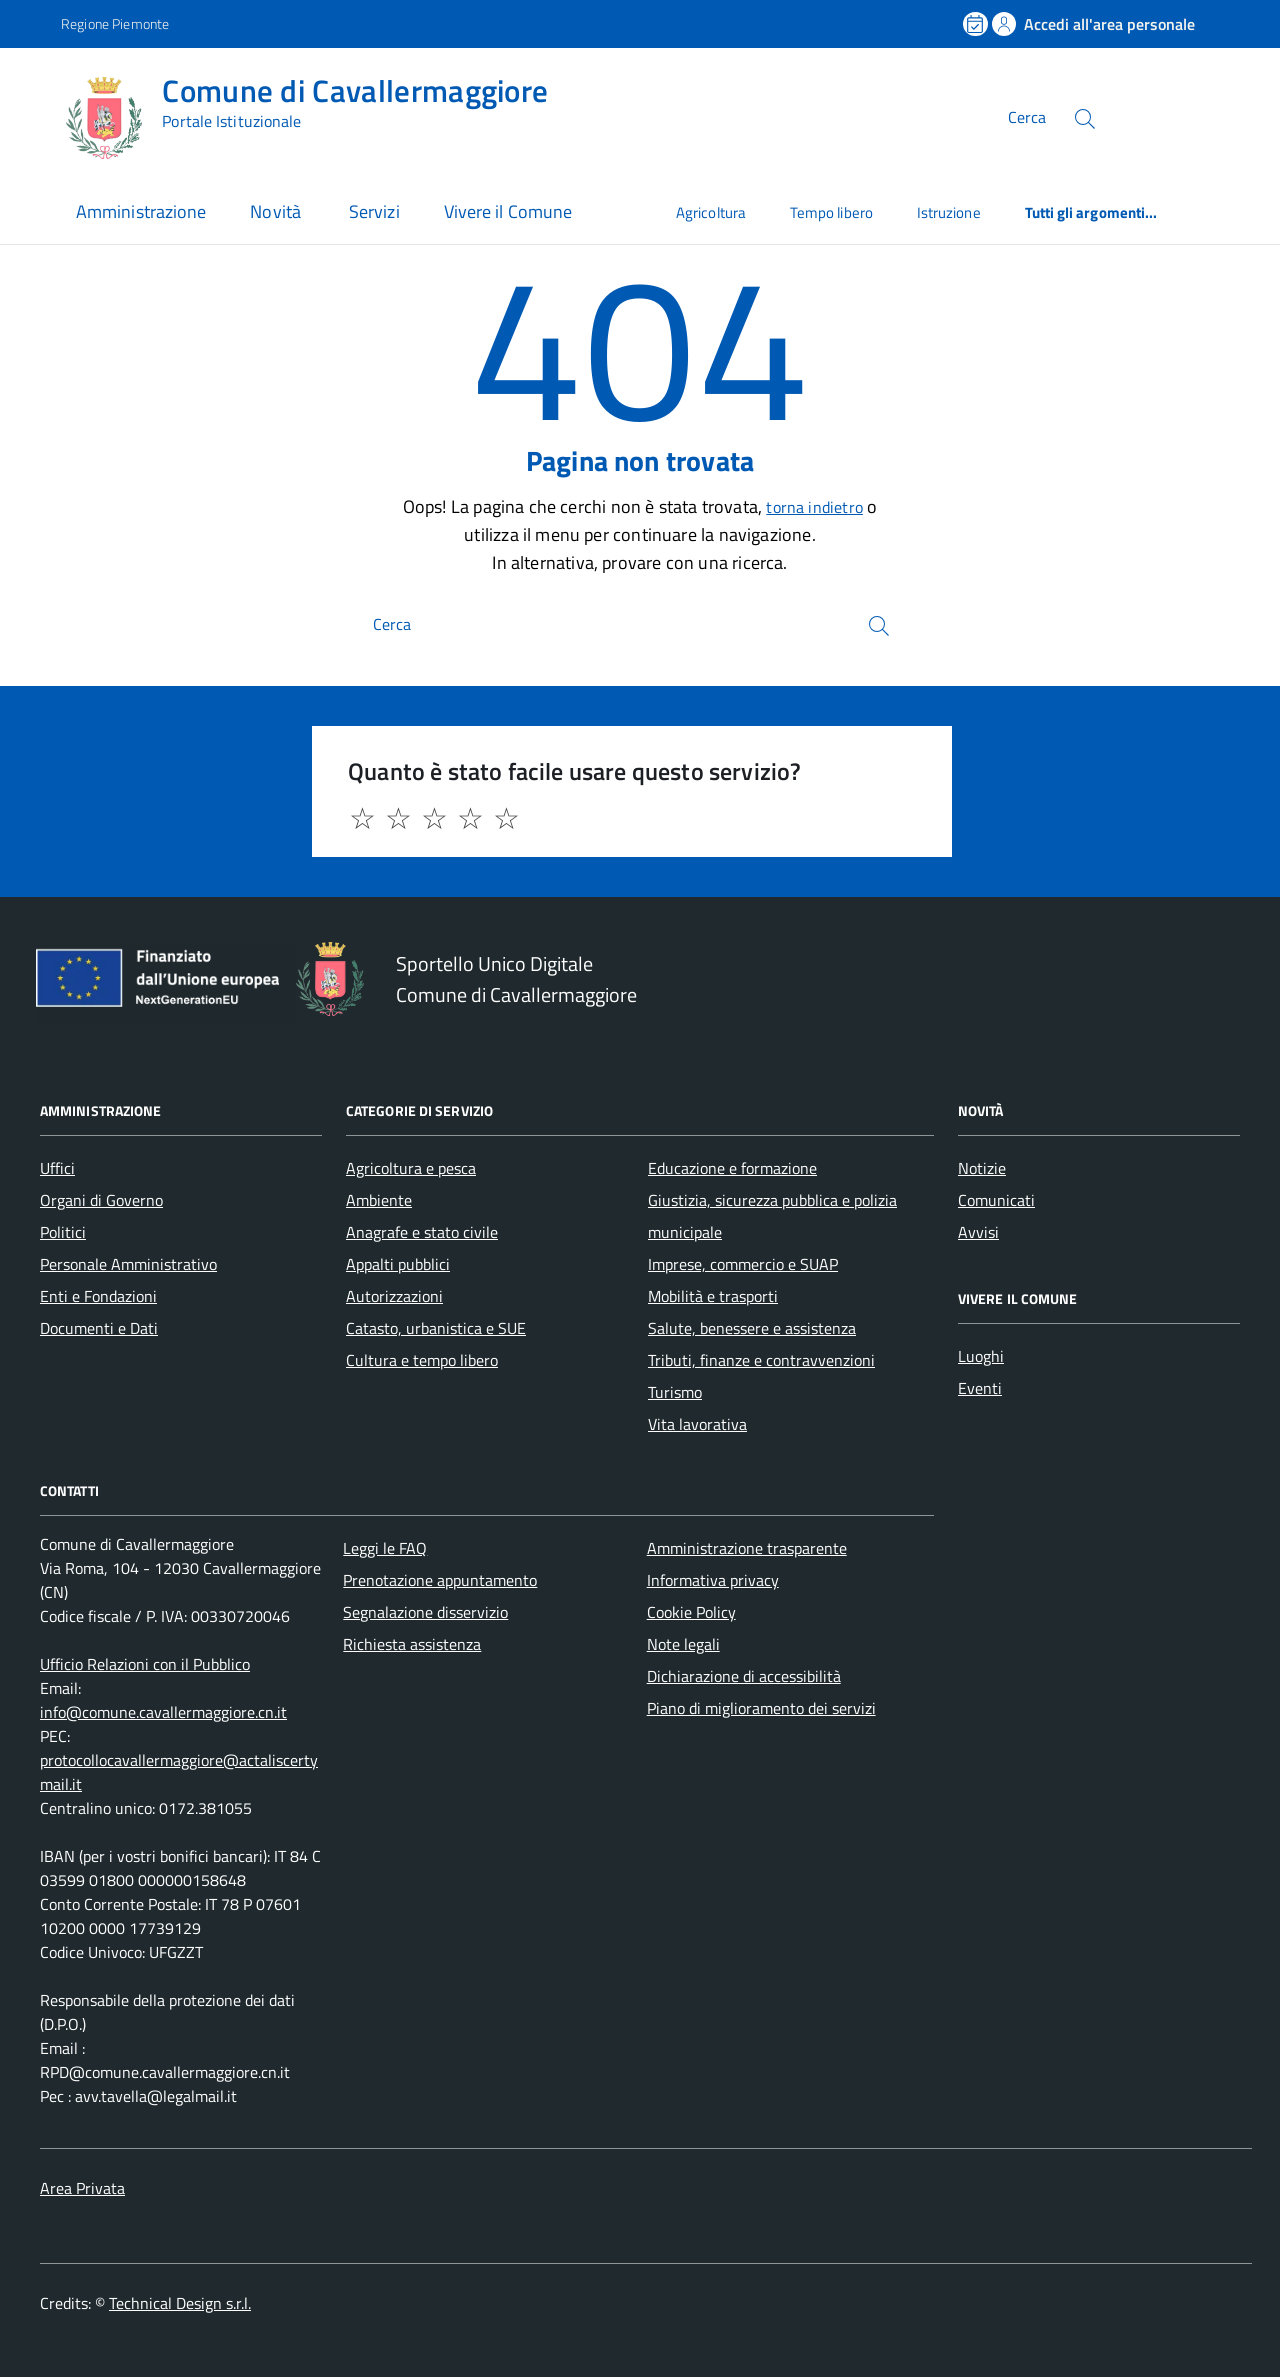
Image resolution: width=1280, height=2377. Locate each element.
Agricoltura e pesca (411, 1168)
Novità (277, 211)
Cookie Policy (691, 1612)
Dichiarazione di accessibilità (744, 1676)
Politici (63, 1232)
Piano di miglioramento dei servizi (761, 1708)
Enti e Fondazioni (98, 1296)
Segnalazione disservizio (425, 1612)
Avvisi (978, 1232)
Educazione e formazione (732, 1168)
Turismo (675, 1392)
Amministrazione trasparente (747, 1548)
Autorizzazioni (394, 1296)
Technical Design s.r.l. (180, 2303)
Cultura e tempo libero (422, 1360)
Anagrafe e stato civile (422, 1232)
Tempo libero (831, 212)
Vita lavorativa (697, 1424)
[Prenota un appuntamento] (977, 24)
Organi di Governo (101, 1200)
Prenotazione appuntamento (440, 1580)
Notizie (982, 1168)
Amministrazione (141, 211)
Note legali (683, 1644)
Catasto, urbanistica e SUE (436, 1328)
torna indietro (814, 507)
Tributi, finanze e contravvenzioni (761, 1360)
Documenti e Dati (99, 1328)
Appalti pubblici (398, 1264)
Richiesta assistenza (412, 1644)
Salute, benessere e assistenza (752, 1328)
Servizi (374, 211)
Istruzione (949, 212)
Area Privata (82, 2188)
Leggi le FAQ (385, 1548)
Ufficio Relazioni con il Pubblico (145, 1664)
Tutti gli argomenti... (1091, 212)
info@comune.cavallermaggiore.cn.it (163, 1712)
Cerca (1027, 118)
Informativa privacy (713, 1580)
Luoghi (981, 1356)
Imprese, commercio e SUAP (743, 1264)
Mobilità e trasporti (713, 1296)
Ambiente (379, 1200)
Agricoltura (711, 212)
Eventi (980, 1388)
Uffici (57, 1168)
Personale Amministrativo (128, 1264)
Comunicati (996, 1200)
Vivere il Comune (508, 211)
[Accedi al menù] (35, 115)
